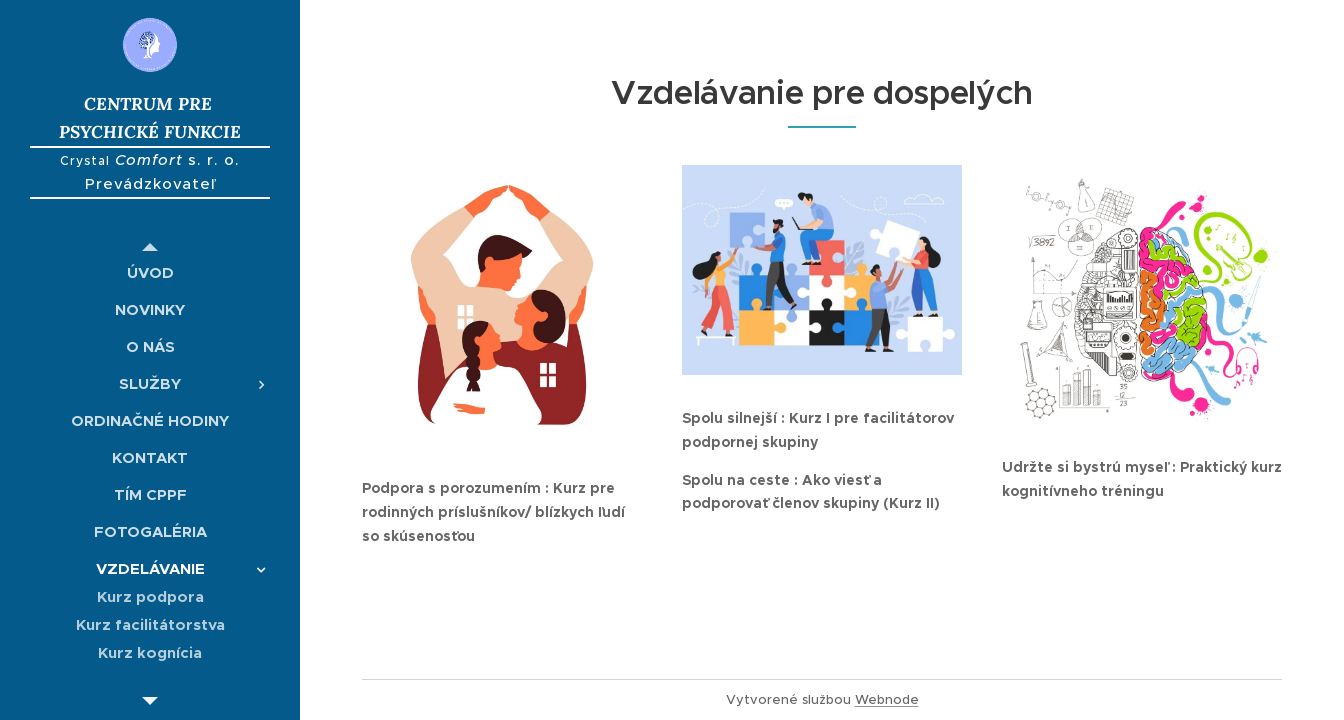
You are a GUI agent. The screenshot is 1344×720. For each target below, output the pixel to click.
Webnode (887, 699)
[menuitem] (150, 272)
